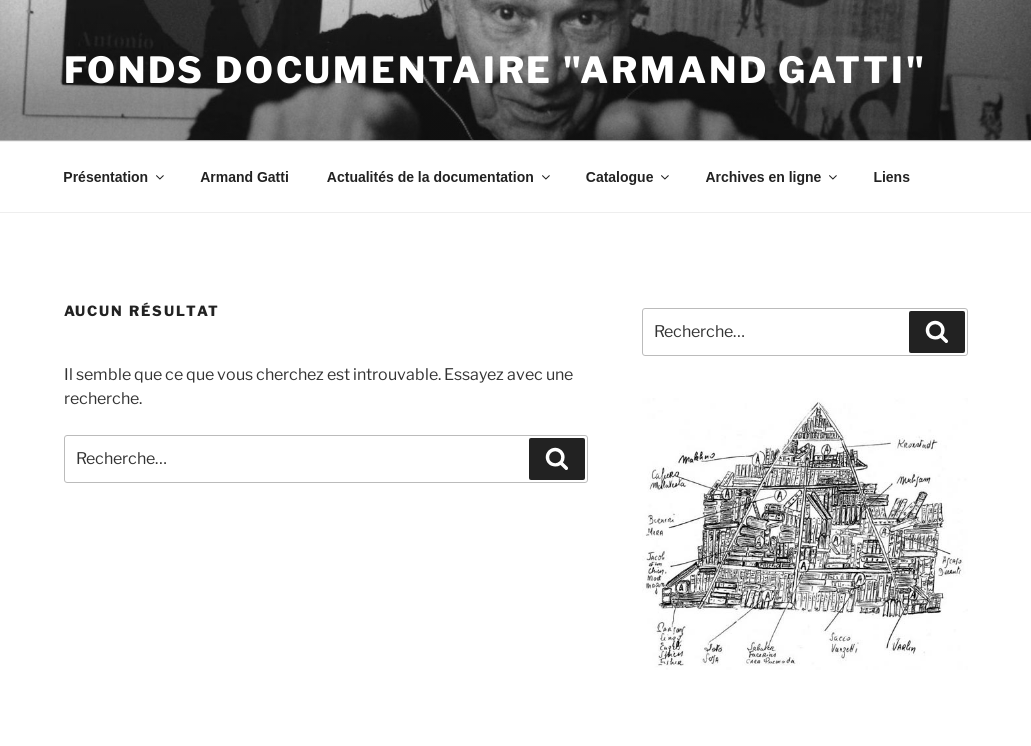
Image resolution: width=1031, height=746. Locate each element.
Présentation (115, 177)
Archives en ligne (772, 177)
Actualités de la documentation (440, 177)
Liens (891, 177)
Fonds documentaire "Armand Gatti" (495, 70)
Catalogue (629, 177)
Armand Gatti (244, 177)
